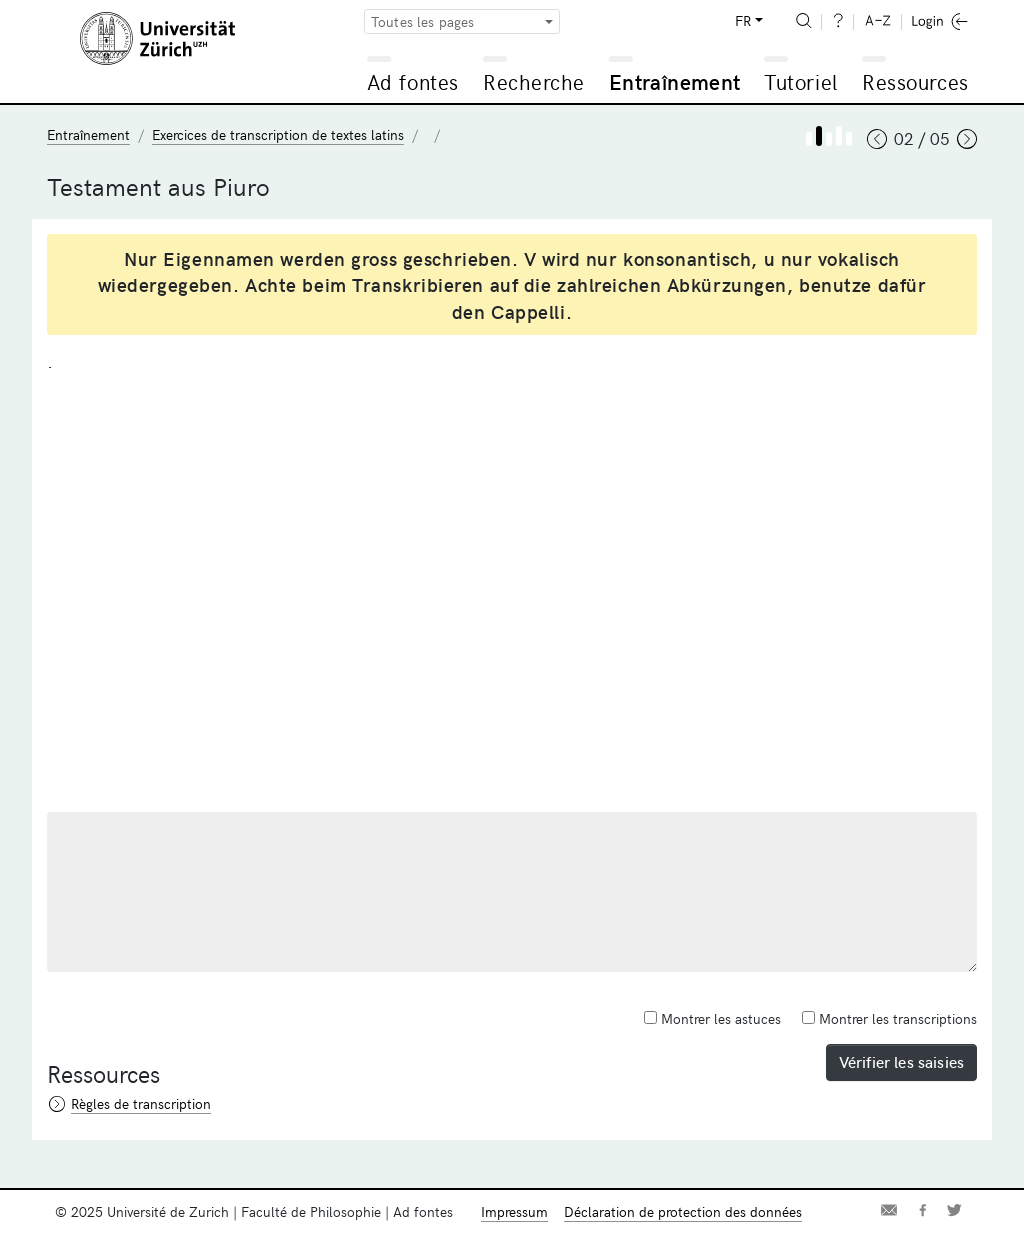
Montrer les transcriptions (889, 1018)
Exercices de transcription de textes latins (278, 134)
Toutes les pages (423, 21)
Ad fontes (413, 81)
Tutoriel (800, 81)
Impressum (514, 1211)
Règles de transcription (141, 1103)
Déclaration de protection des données (683, 1211)
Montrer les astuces (712, 1018)
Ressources (915, 81)
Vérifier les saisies (901, 1061)
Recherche (534, 81)
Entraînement (674, 81)
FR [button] (743, 20)
